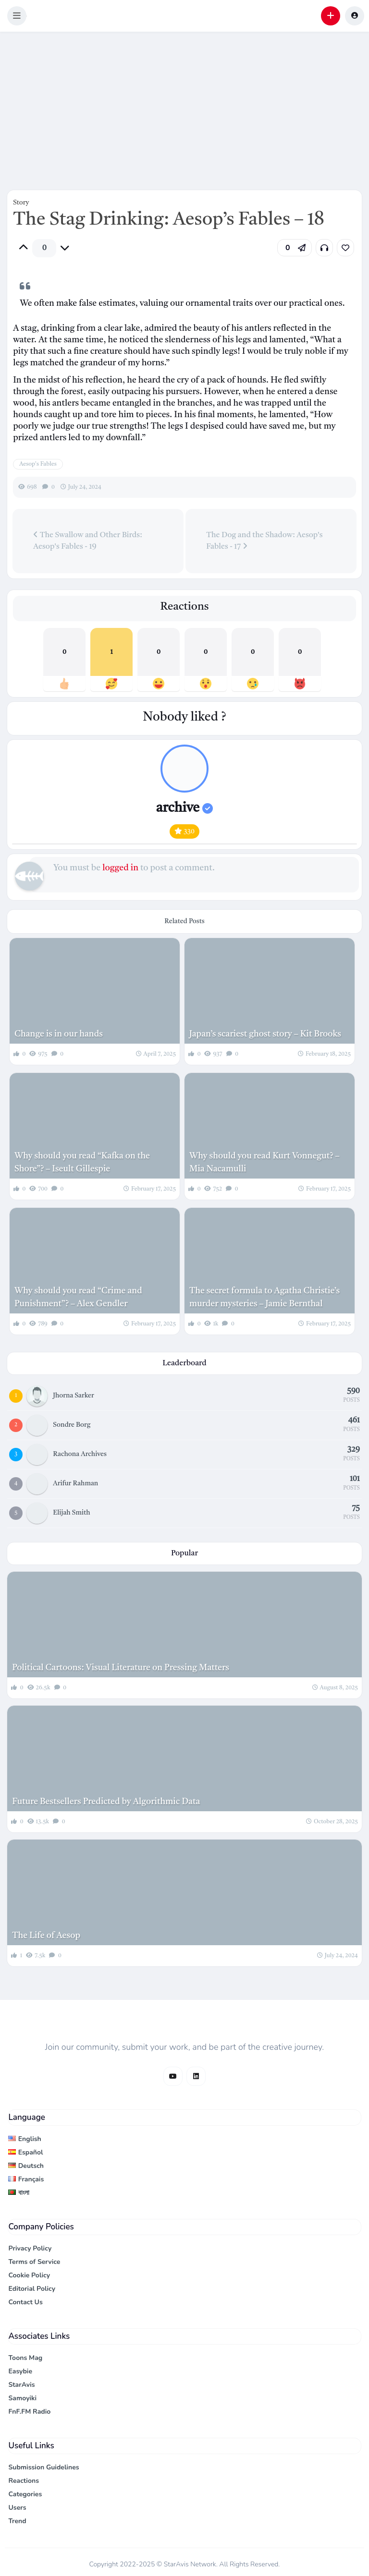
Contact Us (25, 2302)
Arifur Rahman (75, 1483)
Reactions (23, 2480)
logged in (120, 868)
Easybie (20, 2371)
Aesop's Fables (38, 464)
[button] (16, 15)
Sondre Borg (71, 1424)
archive (184, 808)
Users (17, 2507)
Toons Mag (25, 2357)
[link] (345, 247)
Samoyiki (22, 2398)
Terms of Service (34, 2261)
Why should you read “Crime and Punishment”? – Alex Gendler (78, 1297)
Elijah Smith (71, 1512)
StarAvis (21, 2384)
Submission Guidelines (43, 2467)
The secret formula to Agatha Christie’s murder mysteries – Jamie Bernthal (264, 1297)
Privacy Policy (29, 2248)
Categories (25, 2494)
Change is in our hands (58, 1034)
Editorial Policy (31, 2288)
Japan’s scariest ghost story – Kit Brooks (265, 1034)
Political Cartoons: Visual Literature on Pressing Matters (120, 1667)
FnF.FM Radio (29, 2411)
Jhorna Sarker (73, 1395)
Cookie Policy (29, 2275)
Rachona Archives (80, 1454)
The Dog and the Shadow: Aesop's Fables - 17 (264, 541)
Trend (17, 2521)
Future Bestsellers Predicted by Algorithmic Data (106, 1801)
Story (21, 202)
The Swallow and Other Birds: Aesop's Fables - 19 (87, 540)
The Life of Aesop (46, 1935)
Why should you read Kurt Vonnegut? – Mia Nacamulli (264, 1162)
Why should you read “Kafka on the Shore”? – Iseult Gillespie (82, 1162)
